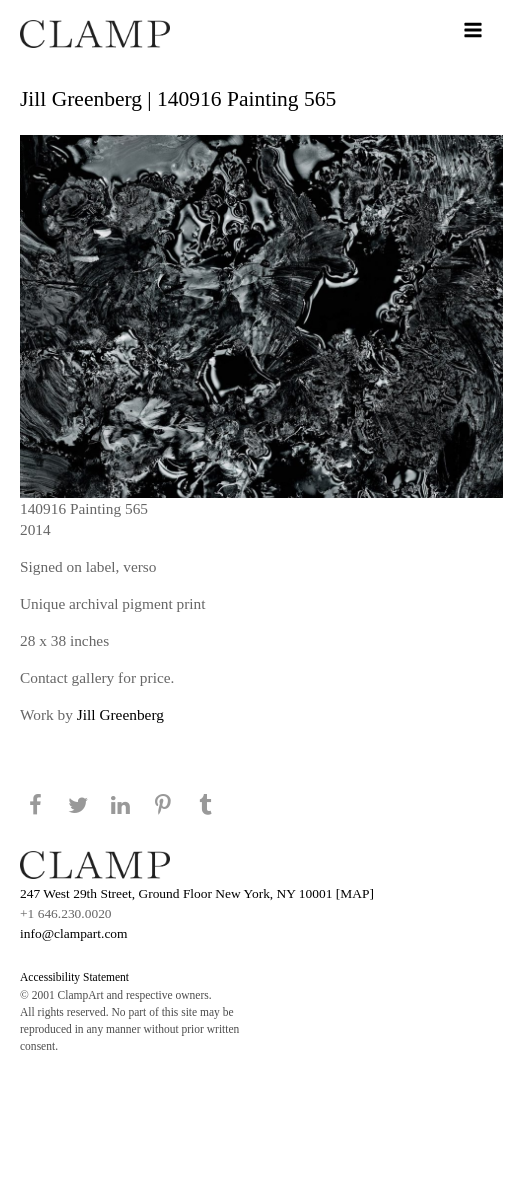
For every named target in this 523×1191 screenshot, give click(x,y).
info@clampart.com (74, 933)
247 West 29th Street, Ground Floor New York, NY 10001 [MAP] (197, 893)
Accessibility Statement (74, 977)
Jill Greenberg (120, 714)
